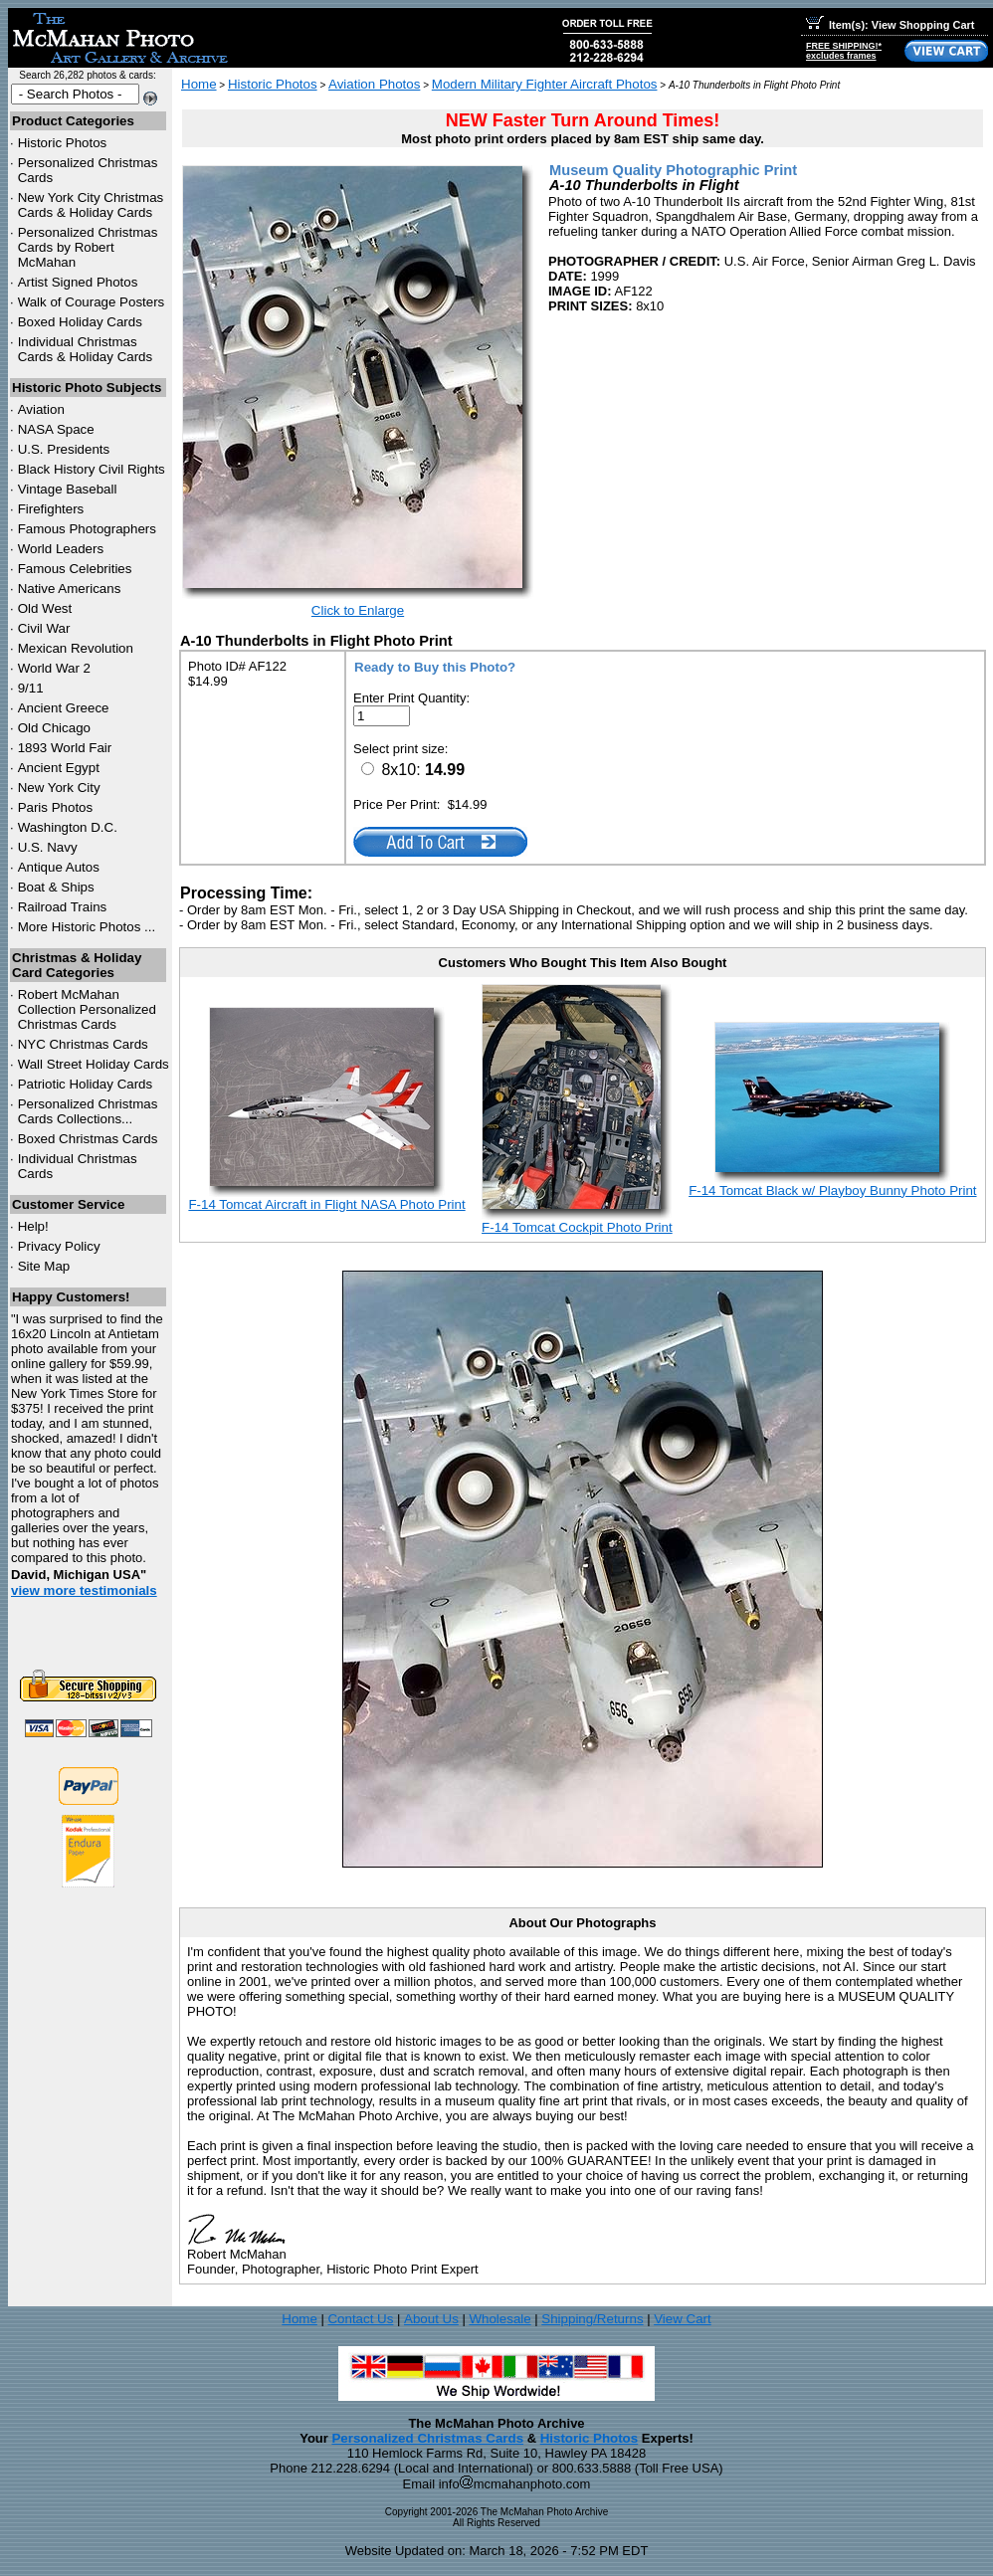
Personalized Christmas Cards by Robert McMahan (88, 247)
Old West (45, 608)
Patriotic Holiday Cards (85, 1084)
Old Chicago (54, 727)
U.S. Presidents (64, 449)
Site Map (44, 1266)
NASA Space (56, 429)
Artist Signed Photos (78, 282)
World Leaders (60, 548)
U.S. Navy (48, 847)
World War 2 (54, 668)
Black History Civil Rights (91, 469)
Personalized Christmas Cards (427, 2438)
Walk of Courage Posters (91, 302)
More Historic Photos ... (87, 926)
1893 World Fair (65, 747)
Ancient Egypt (58, 767)
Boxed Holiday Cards (80, 321)
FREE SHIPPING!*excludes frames (844, 51)
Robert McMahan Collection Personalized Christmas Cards (87, 1009)
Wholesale (499, 2318)
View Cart (682, 2318)
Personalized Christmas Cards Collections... (88, 1111)
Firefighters (51, 508)
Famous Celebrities (75, 568)
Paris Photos (56, 807)
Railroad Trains (62, 906)
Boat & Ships (56, 887)
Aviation (41, 409)
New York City (59, 787)
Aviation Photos (374, 84)
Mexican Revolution (75, 648)
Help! (33, 1226)
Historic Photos (62, 142)
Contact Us (360, 2318)
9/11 (31, 688)
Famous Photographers (87, 528)
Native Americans (69, 588)
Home (199, 84)
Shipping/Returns (592, 2318)
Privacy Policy (59, 1246)
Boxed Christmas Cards (88, 1138)
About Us (431, 2318)
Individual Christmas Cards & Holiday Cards (85, 349)
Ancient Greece (63, 707)
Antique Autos (58, 867)
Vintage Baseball (67, 489)
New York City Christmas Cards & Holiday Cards (91, 205)
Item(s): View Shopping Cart (890, 25)
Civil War (44, 628)
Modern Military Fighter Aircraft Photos (545, 84)
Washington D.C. (67, 827)
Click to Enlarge (357, 610)
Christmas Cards (83, 1044)
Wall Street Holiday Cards (93, 1064)
